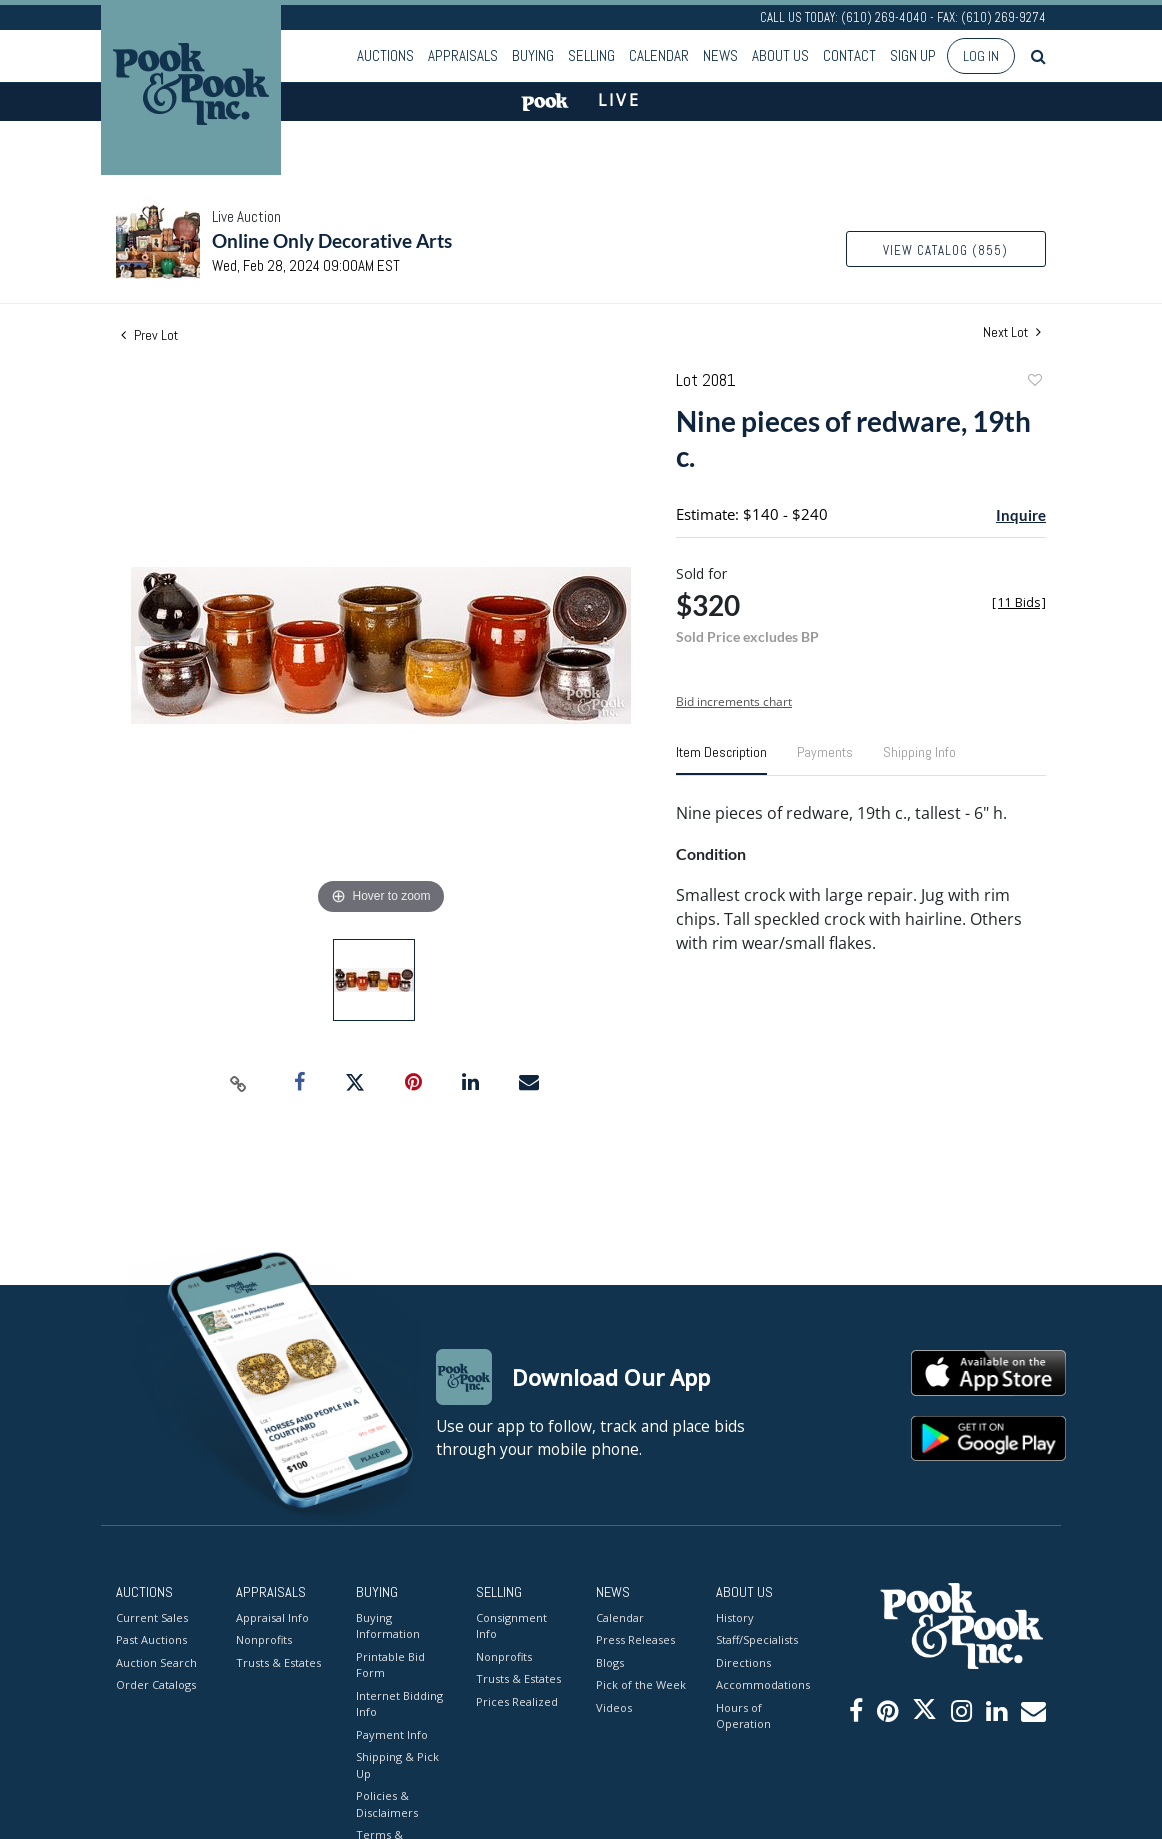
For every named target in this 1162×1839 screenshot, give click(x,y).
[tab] (721, 760)
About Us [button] (780, 55)
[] (1019, 602)
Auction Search (156, 1662)
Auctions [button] (385, 55)
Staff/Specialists (757, 1639)
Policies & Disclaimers (387, 1804)
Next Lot (1012, 332)
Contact (849, 55)
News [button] (720, 55)
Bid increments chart (734, 701)
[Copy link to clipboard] (239, 1083)
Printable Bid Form (390, 1665)
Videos (614, 1707)
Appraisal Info (272, 1617)
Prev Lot (149, 335)
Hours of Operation (743, 1716)
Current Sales (152, 1617)
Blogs (610, 1662)
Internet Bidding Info (399, 1704)
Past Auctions (151, 1639)
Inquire (1021, 515)
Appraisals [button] (463, 55)
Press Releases (635, 1639)
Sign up (913, 55)
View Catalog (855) (945, 250)
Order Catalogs (156, 1684)
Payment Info (392, 1734)
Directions (743, 1662)
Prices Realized (517, 1701)
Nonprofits (264, 1639)
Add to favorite (1034, 382)
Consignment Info (511, 1626)
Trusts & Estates (278, 1662)
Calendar (659, 55)
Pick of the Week (641, 1684)
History (735, 1617)
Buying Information (388, 1626)
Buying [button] (533, 55)
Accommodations (761, 1684)
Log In (981, 56)
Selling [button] (591, 55)
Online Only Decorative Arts (332, 240)
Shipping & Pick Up (397, 1765)
